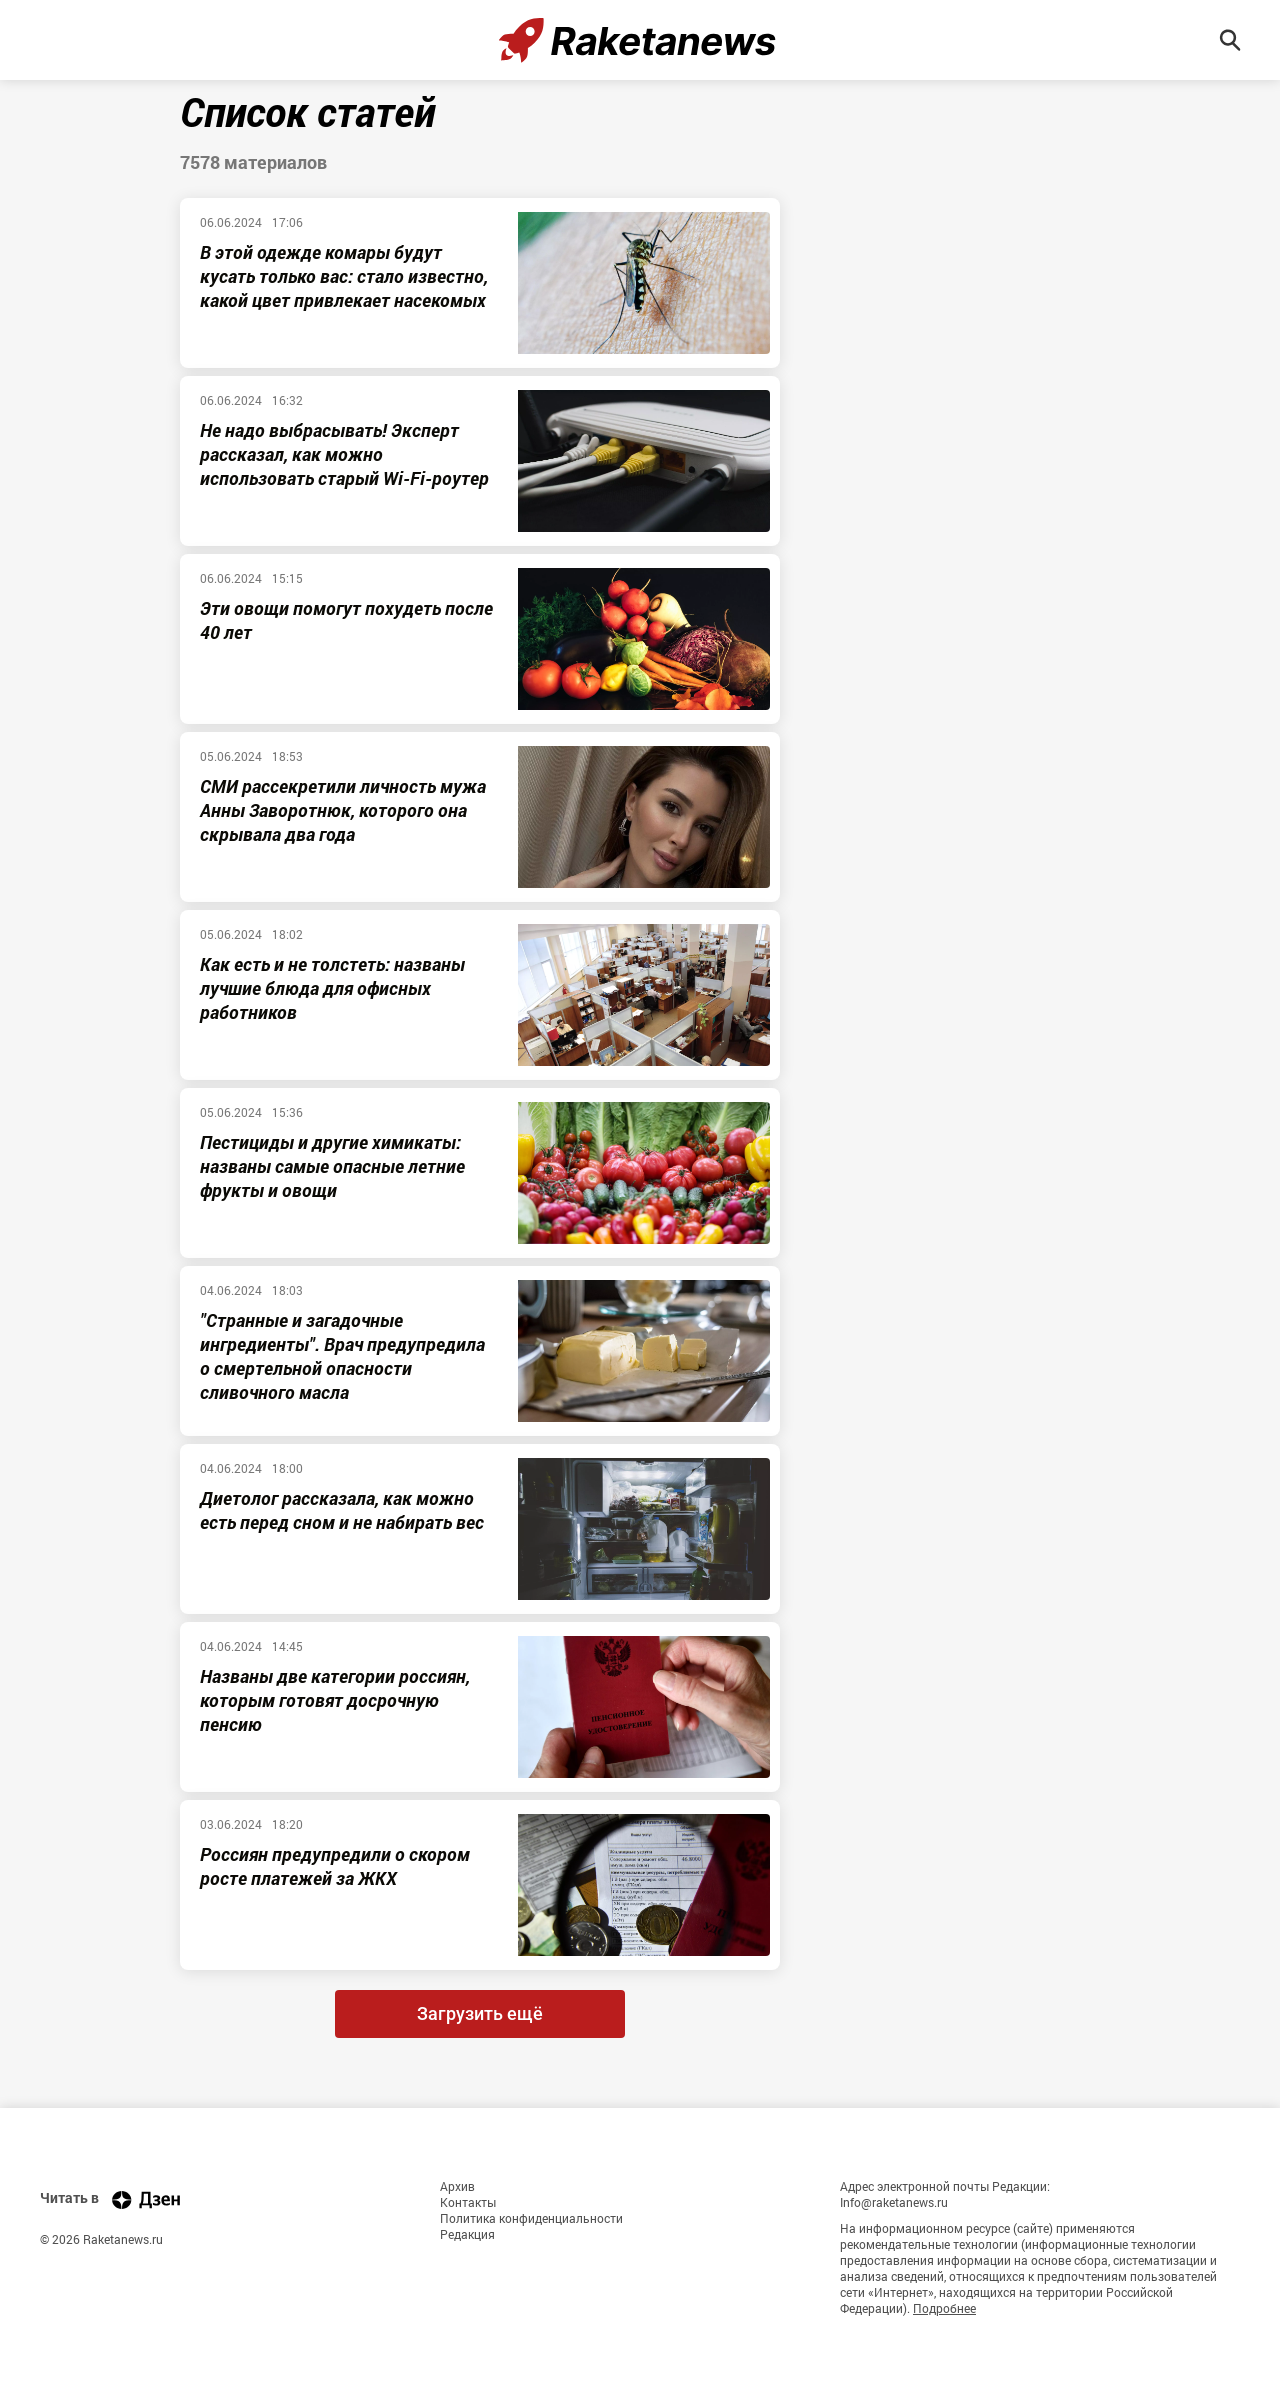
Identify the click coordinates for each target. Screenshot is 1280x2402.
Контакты (468, 2202)
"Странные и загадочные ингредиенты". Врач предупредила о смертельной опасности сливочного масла (342, 1356)
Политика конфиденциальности (531, 2218)
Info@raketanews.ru (894, 2202)
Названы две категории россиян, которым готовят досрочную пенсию (335, 1700)
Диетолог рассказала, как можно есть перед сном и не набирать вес (342, 1510)
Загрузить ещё (480, 2013)
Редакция (467, 2234)
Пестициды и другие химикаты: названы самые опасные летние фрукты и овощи (332, 1166)
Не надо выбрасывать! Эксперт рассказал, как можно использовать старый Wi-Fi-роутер (344, 454)
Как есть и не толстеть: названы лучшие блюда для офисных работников (332, 988)
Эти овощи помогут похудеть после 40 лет (346, 620)
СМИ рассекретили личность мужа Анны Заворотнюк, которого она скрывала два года (343, 810)
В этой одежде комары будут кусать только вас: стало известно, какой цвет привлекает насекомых (344, 276)
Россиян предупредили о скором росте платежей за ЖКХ (335, 1866)
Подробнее (944, 2308)
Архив (457, 2186)
